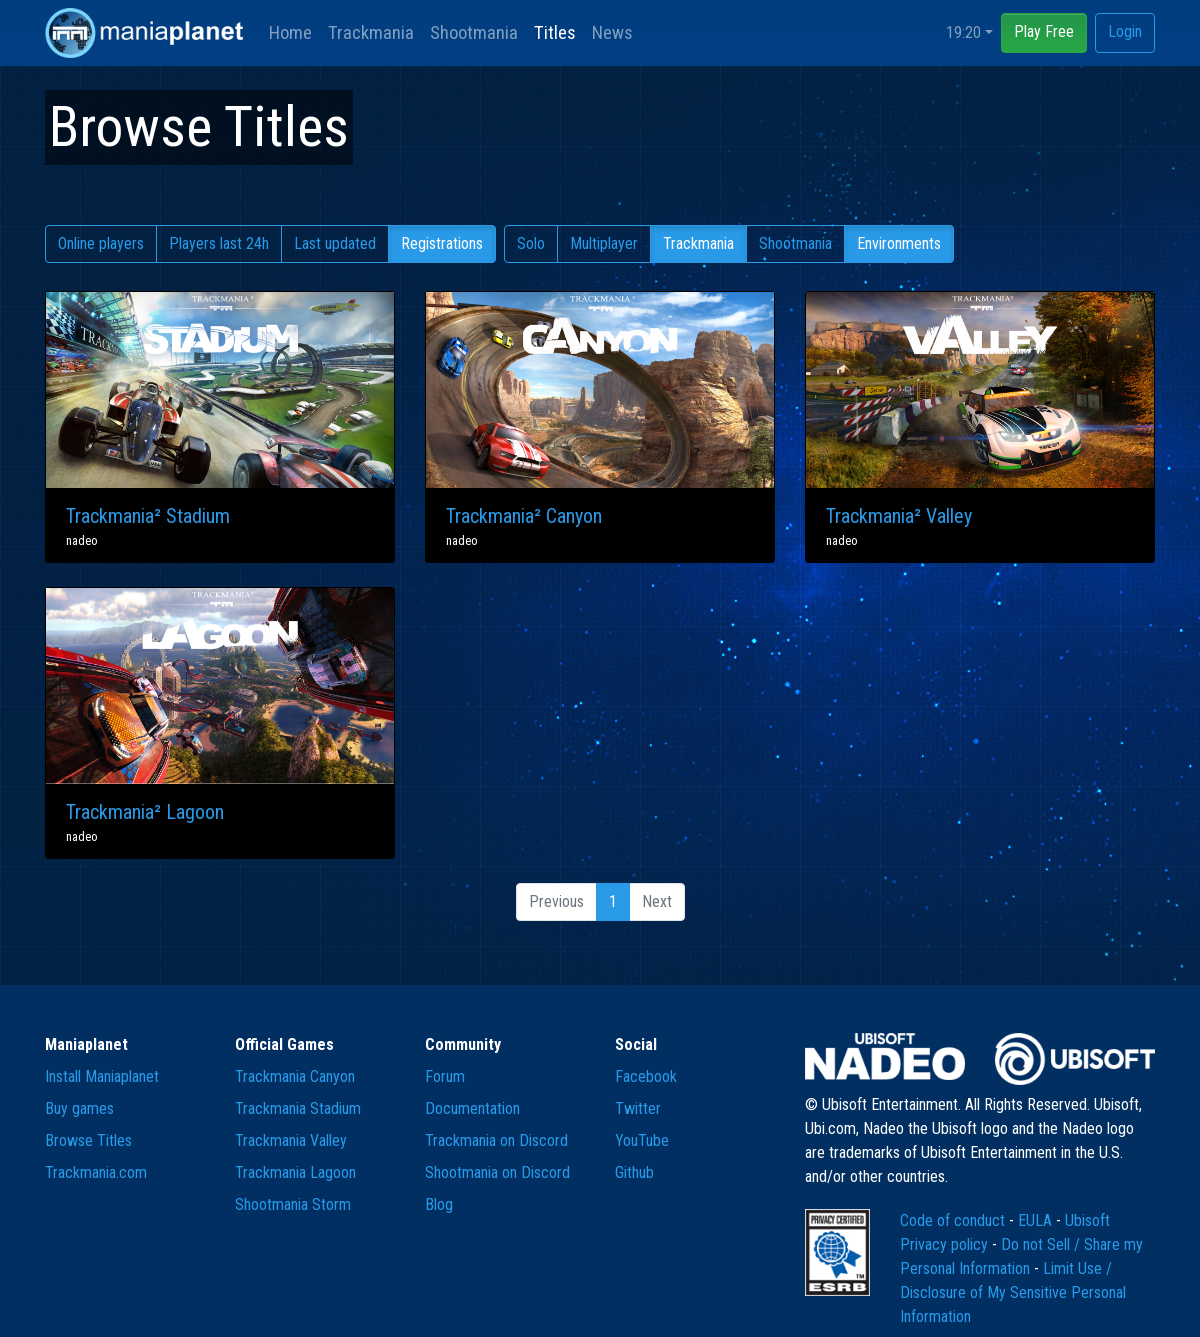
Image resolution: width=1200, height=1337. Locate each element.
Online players (101, 243)
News (612, 32)
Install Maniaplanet (102, 1076)
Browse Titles (88, 1140)
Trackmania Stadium (298, 1108)
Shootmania (474, 32)
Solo (531, 243)
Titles (555, 32)
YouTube (642, 1140)
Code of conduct (954, 1220)
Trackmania (371, 32)
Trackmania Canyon (295, 1076)
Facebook (646, 1076)
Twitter (638, 1108)
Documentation (472, 1108)
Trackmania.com (96, 1172)
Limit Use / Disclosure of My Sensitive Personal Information (1013, 1292)
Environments (899, 243)
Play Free (1044, 31)
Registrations (442, 243)
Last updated (335, 243)
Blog (439, 1204)
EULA (1037, 1220)
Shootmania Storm (293, 1204)
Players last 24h (219, 243)
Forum (445, 1076)
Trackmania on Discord (496, 1140)
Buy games (79, 1108)
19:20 (963, 32)
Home (290, 32)
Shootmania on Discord (497, 1172)
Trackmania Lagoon (295, 1172)
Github (634, 1172)
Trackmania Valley (291, 1140)
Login (1125, 31)
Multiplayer (604, 243)
